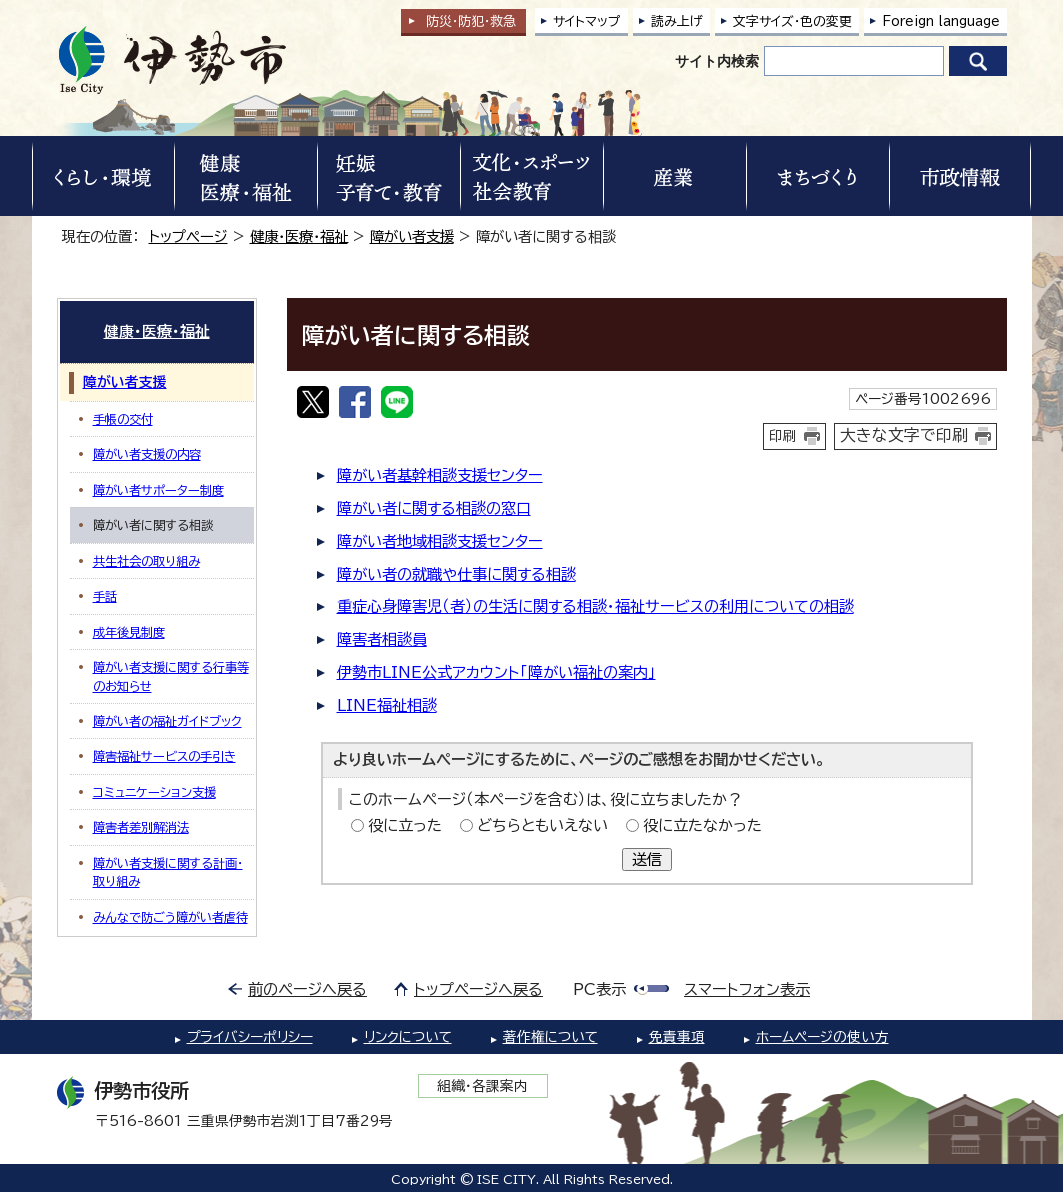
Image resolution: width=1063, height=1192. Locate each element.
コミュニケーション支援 (154, 792)
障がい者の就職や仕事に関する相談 (456, 574)
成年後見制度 (129, 632)
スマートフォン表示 (747, 989)
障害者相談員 (382, 639)
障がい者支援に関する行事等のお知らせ (171, 676)
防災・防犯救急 (471, 21)
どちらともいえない (542, 825)
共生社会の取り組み (146, 561)
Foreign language (941, 21)
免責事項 (677, 1037)
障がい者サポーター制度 (158, 490)
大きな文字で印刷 (904, 435)
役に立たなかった (702, 825)
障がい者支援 (412, 236)
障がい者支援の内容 (147, 454)
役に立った (405, 825)
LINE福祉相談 (387, 705)
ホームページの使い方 (822, 1037)
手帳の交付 (123, 419)
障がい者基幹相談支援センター (440, 475)
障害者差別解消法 (141, 827)
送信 (647, 859)
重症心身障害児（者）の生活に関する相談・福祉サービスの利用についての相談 (595, 606)
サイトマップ (587, 21)
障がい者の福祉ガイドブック (167, 721)
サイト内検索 (717, 61)
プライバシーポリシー (250, 1037)
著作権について (550, 1037)
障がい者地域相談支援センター (440, 541)
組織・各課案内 (482, 1086)
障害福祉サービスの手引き (164, 756)
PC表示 (599, 989)
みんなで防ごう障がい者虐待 (170, 917)
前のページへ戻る (307, 989)
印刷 (783, 436)
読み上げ (677, 21)
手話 (105, 596)
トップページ (188, 236)
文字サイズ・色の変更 (792, 21)
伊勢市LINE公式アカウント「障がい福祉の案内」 (496, 672)
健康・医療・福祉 (299, 236)
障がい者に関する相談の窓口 (434, 508)
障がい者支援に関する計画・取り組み (168, 872)
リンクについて (408, 1037)
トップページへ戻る (478, 989)
